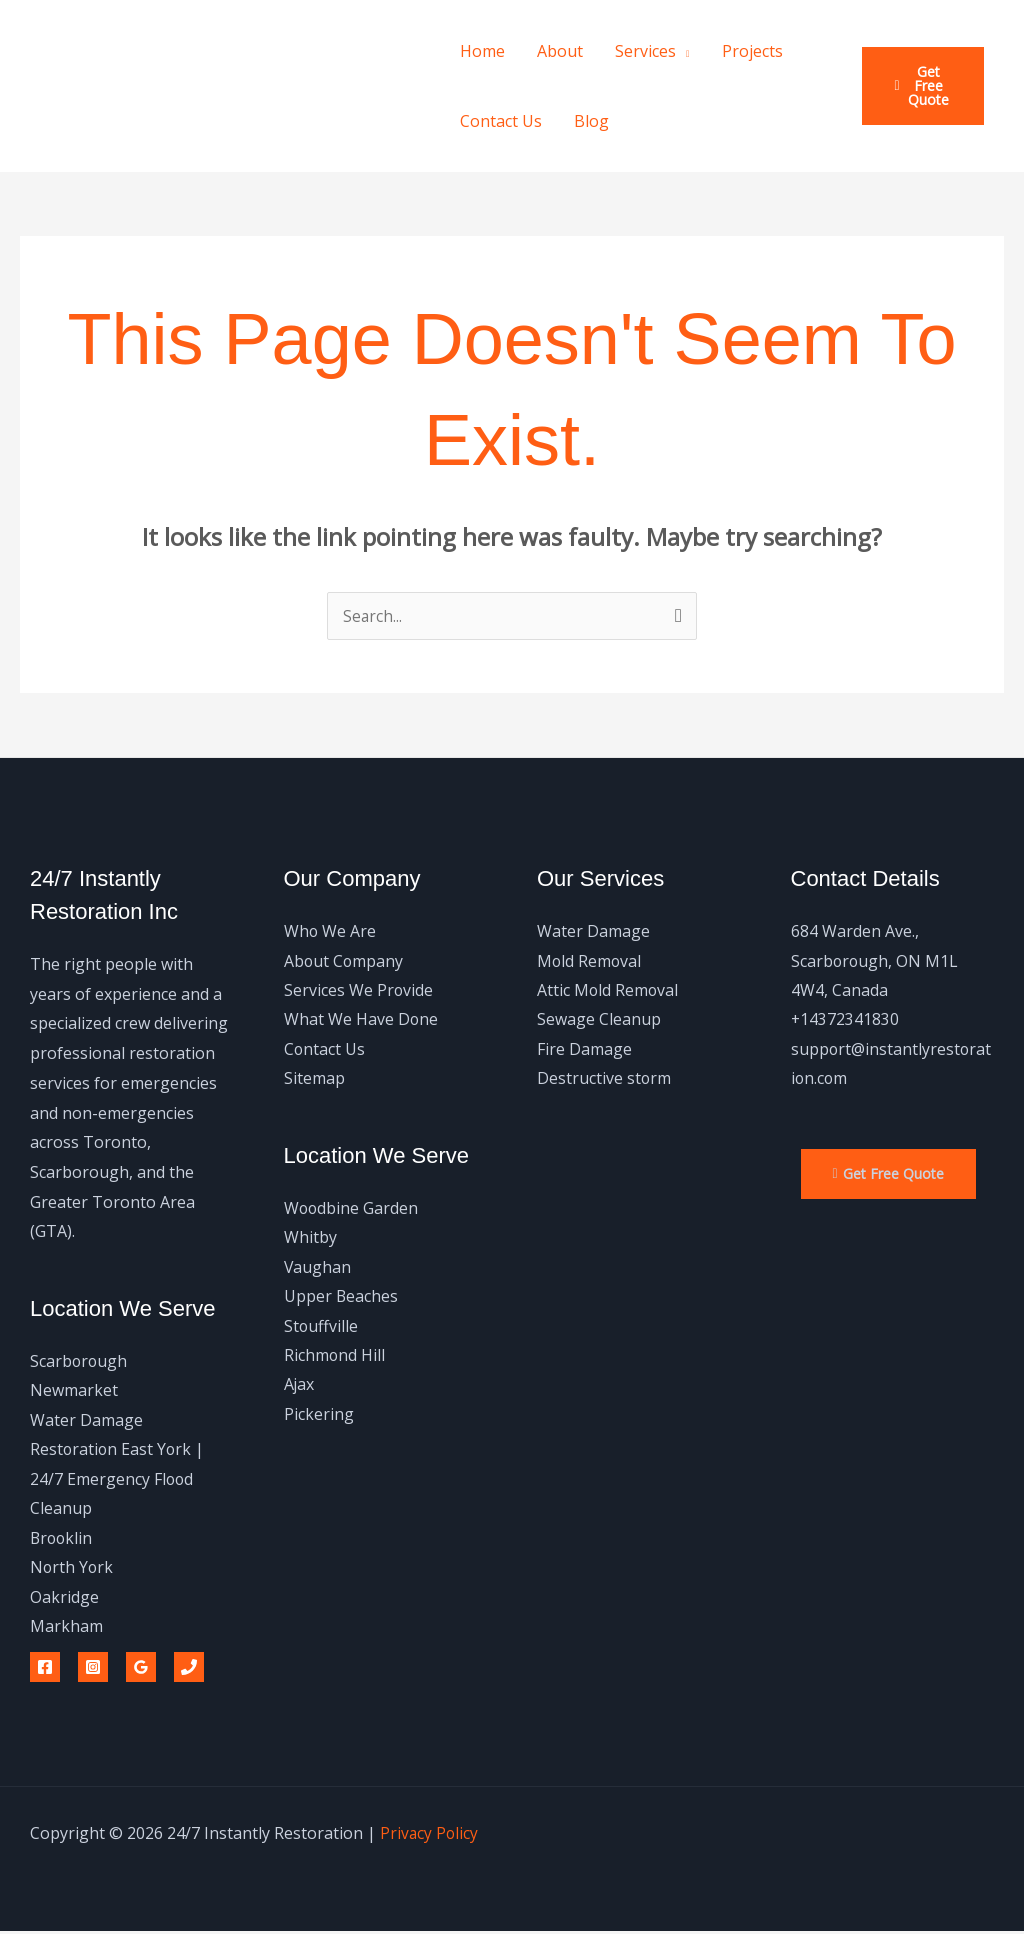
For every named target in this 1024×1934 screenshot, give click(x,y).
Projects (752, 51)
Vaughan (318, 1268)
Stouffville (321, 1328)
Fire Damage (584, 1050)
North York (72, 1569)
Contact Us (501, 121)
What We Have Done (361, 1020)
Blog (591, 121)
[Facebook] (45, 1670)
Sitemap (314, 1080)
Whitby (310, 1239)
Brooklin (62, 1539)
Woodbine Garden (352, 1209)
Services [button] (645, 51)
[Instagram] (93, 1670)
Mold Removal (590, 961)
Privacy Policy (430, 1836)
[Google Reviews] (141, 1670)
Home (482, 51)
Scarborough (79, 1361)
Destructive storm (604, 1080)
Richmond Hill (335, 1358)
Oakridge (64, 1598)
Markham (66, 1628)
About (560, 51)
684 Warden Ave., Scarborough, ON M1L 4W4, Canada (875, 960)
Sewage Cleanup (599, 1020)
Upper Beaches (341, 1298)
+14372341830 (845, 1020)
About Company (344, 961)
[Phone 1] (189, 1670)
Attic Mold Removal (608, 990)
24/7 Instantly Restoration (131, 86)
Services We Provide (359, 990)
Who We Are (330, 931)
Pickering (319, 1417)
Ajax (299, 1387)
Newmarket (74, 1391)
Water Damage (593, 931)
